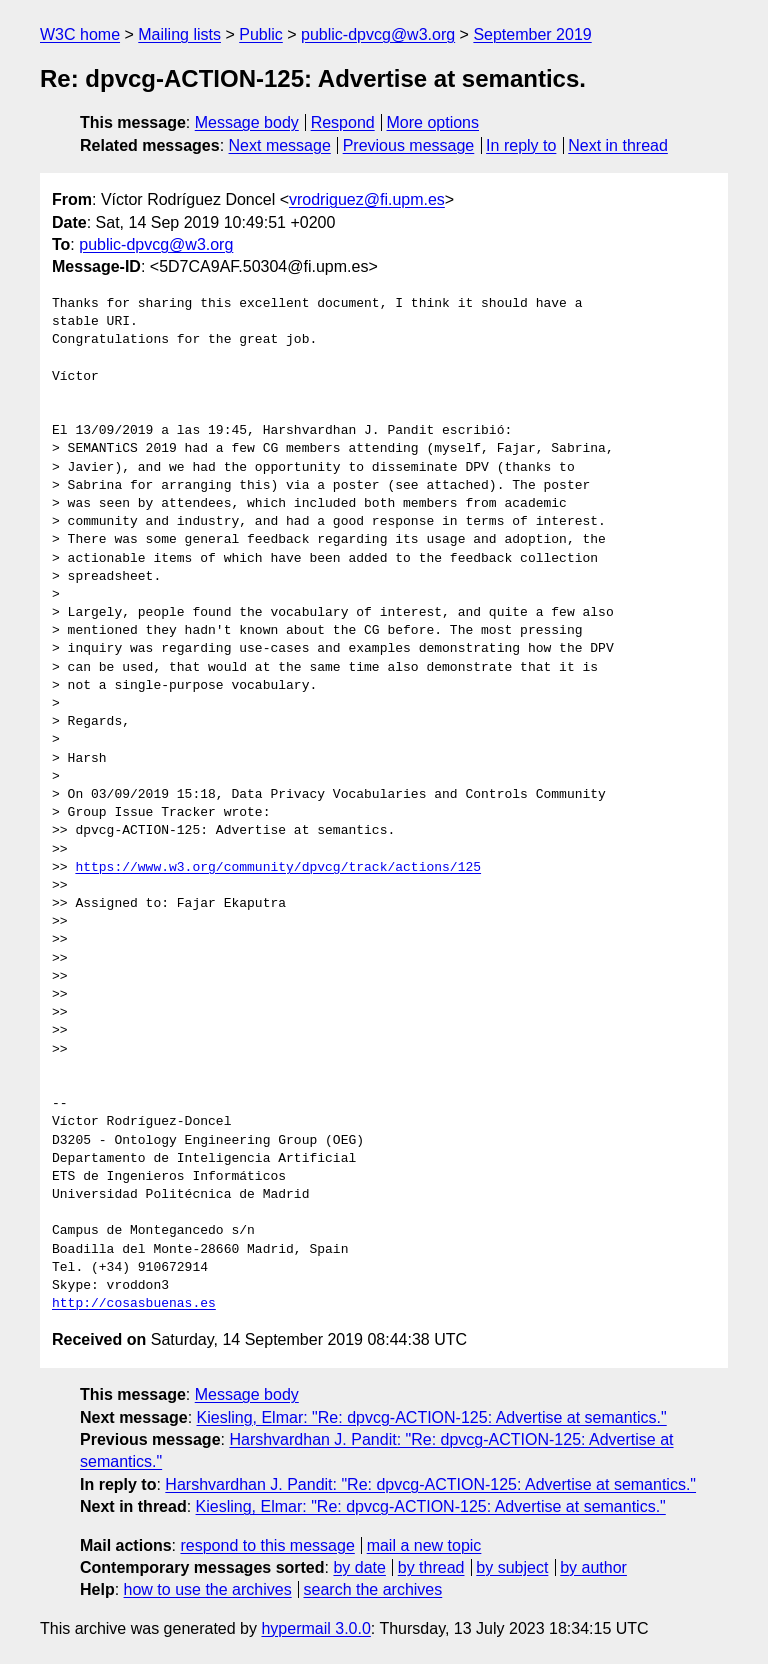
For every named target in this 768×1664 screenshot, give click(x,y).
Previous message (409, 145)
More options (433, 122)
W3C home (80, 34)
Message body (247, 122)
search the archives (373, 1589)
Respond (343, 122)
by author (593, 1567)
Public (261, 34)
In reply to (521, 145)
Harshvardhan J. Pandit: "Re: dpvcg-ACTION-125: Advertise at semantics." (430, 1484)
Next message (280, 145)
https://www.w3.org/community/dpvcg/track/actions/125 (278, 868)
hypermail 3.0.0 (315, 1628)
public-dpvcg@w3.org (378, 34)
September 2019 (532, 34)
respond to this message (267, 1545)
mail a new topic (424, 1545)
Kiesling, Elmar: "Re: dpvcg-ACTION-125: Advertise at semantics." (432, 1417)
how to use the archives (208, 1589)
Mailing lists (179, 34)
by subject (512, 1567)
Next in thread (618, 145)
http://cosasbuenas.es (134, 1304)
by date (359, 1567)
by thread (431, 1567)
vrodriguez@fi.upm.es (367, 199)
